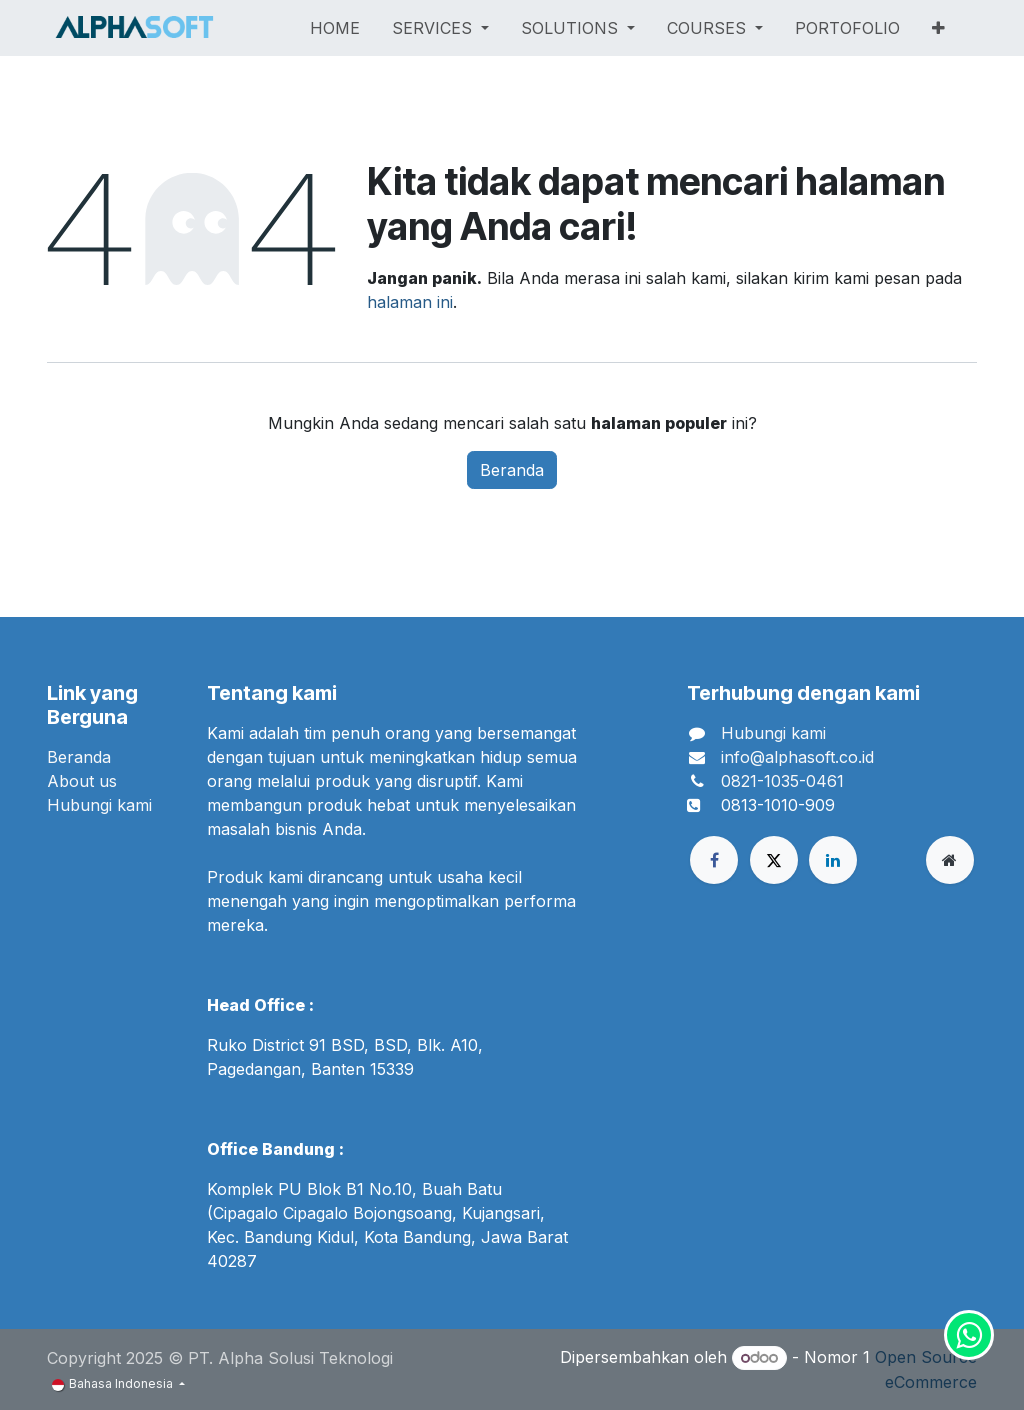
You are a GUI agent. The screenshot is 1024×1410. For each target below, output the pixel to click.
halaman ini (410, 302)
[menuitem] (335, 28)
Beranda (512, 470)
